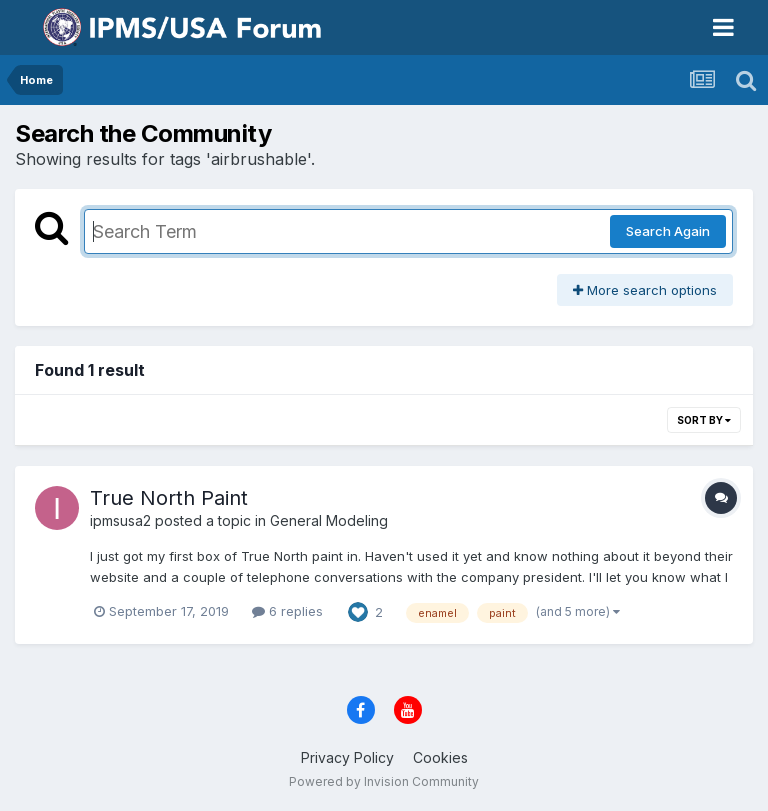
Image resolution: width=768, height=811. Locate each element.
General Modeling (329, 520)
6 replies (287, 611)
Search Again (668, 231)
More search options (645, 290)
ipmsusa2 (120, 520)
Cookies (440, 757)
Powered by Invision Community (384, 781)
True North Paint (169, 498)
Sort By (704, 420)
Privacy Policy (347, 757)
